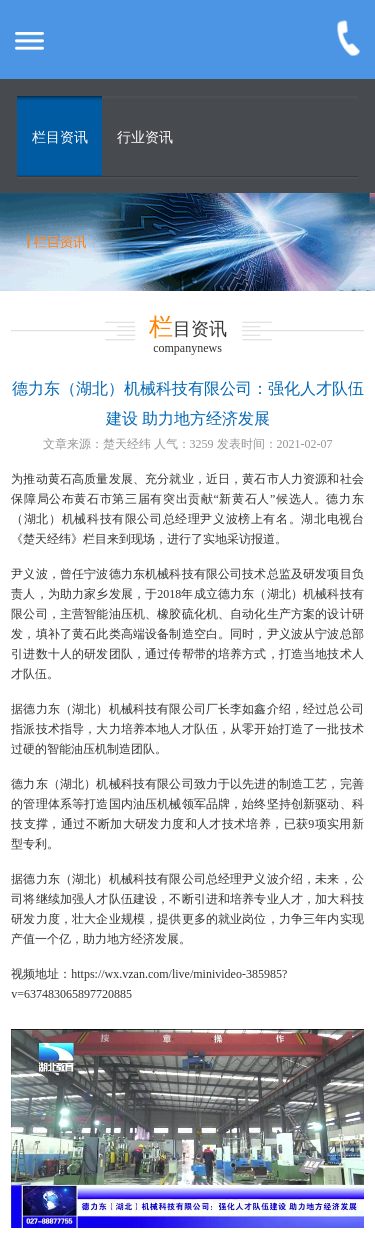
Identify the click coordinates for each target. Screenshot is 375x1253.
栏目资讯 (60, 137)
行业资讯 (145, 137)
